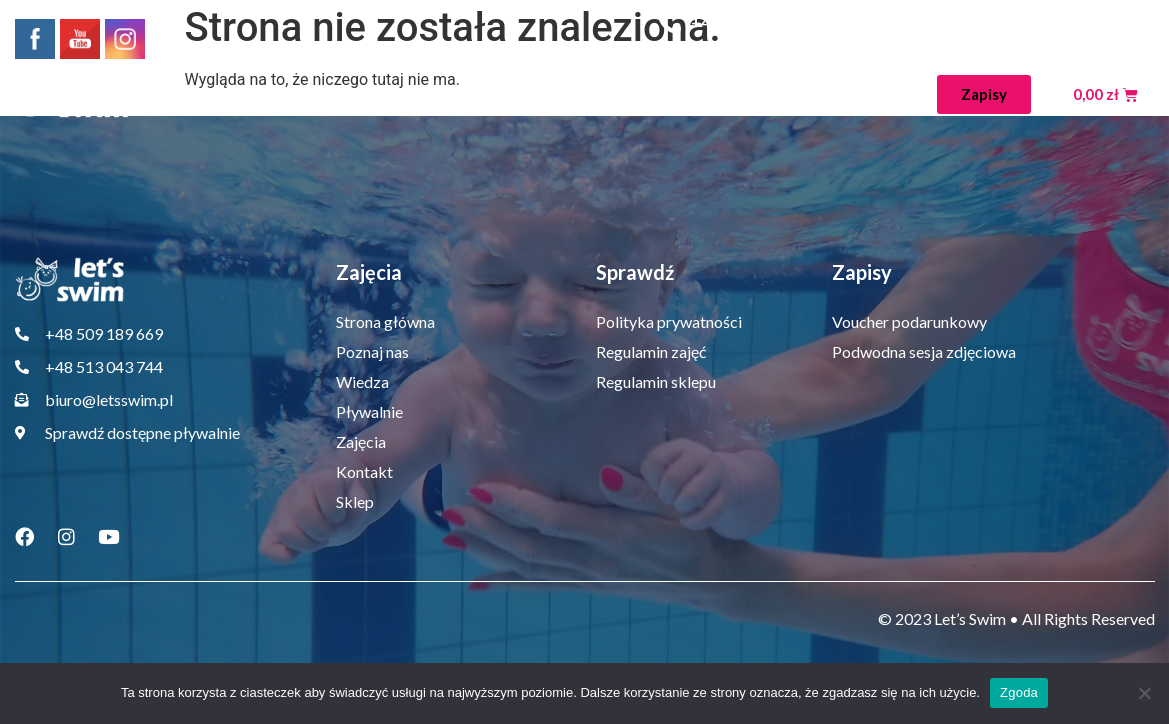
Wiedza (484, 95)
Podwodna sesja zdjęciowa (924, 351)
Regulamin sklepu (656, 381)
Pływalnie (599, 95)
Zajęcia (712, 95)
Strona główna (232, 94)
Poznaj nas (366, 95)
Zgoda (1019, 692)
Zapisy (862, 272)
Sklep (891, 94)
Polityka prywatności (669, 321)
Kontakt (810, 94)
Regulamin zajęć (651, 351)
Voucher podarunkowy (909, 321)
